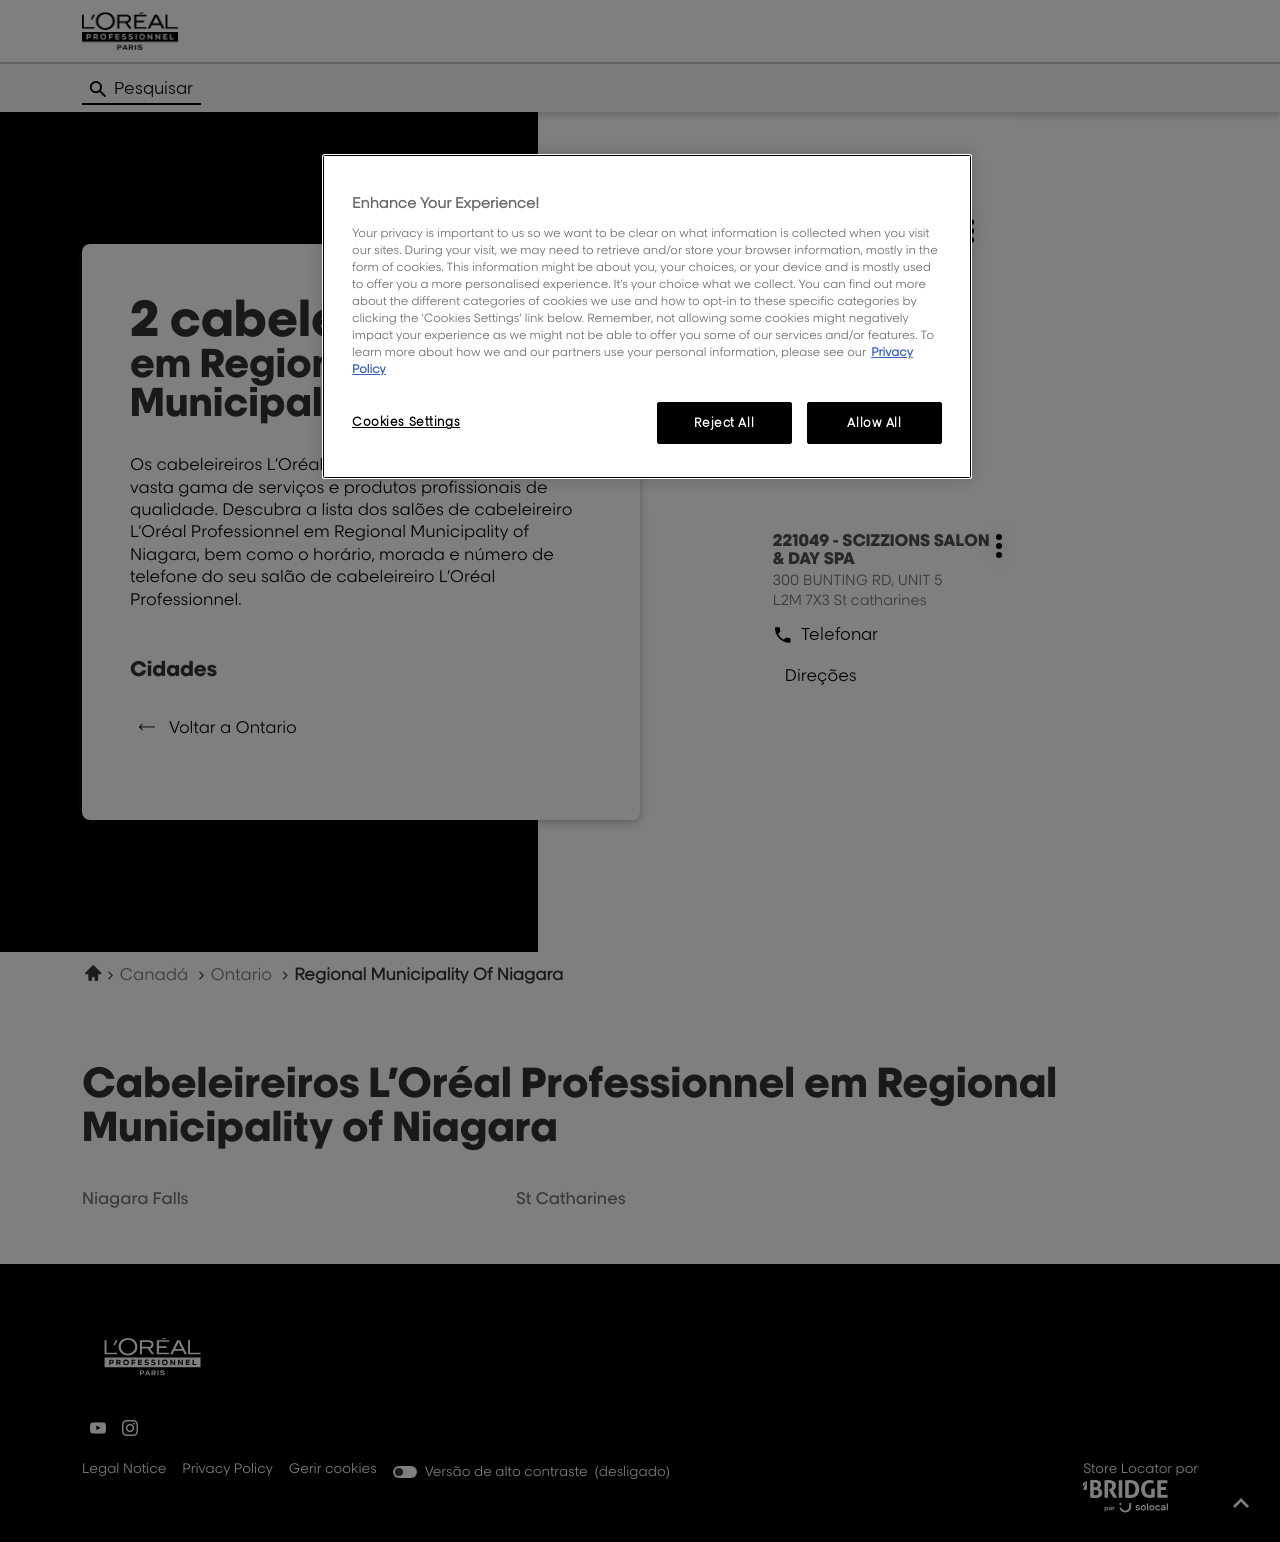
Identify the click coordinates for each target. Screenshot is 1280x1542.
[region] (647, 316)
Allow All (874, 422)
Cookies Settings (406, 421)
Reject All (724, 422)
